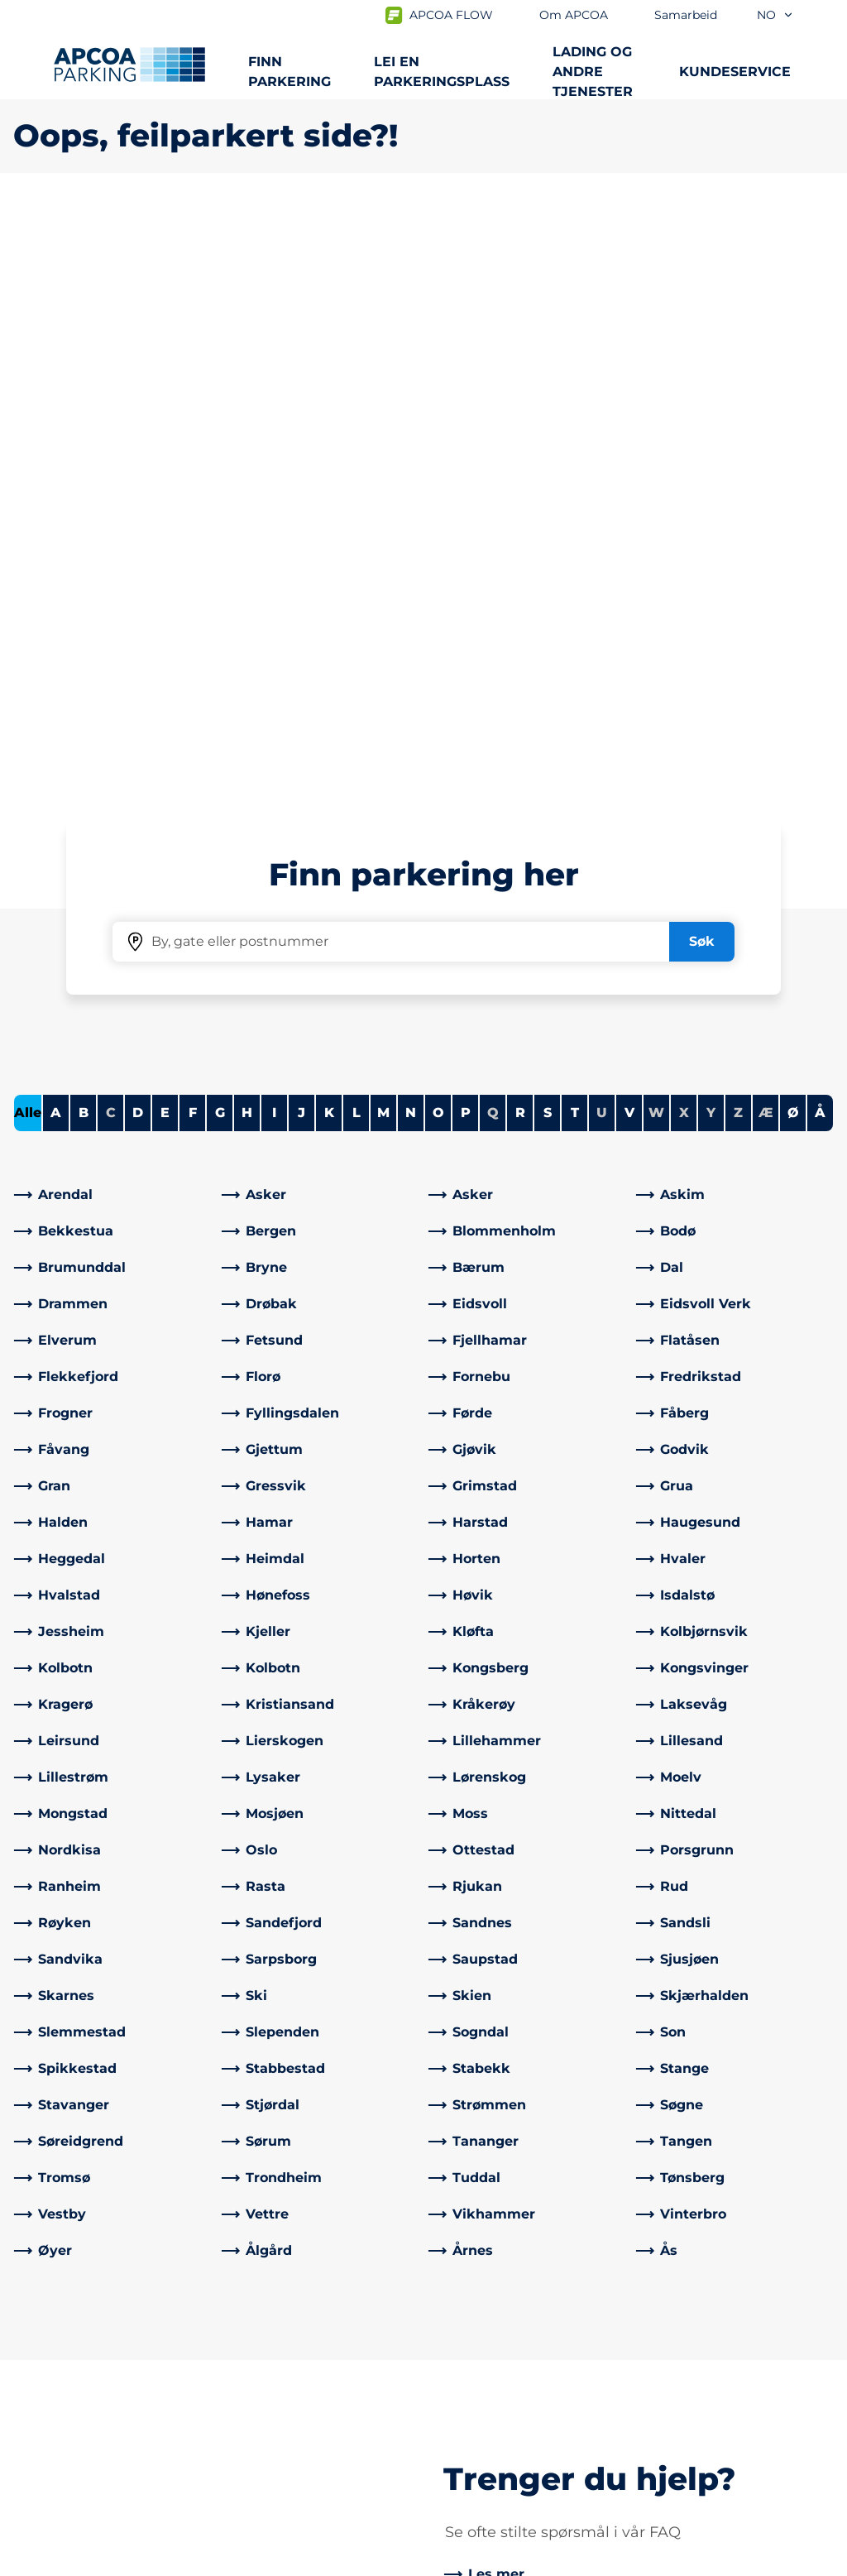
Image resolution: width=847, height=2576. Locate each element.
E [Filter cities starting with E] (165, 530)
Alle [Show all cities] (27, 530)
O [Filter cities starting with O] (438, 530)
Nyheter (464, 2384)
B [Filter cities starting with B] (84, 530)
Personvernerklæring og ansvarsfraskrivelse (140, 2560)
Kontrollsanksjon (280, 2358)
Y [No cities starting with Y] (710, 530)
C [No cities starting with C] (111, 530)
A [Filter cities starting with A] (55, 530)
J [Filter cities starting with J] (301, 530)
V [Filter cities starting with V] (629, 530)
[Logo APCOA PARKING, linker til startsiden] (129, 64)
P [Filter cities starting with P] (466, 530)
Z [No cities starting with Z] (738, 530)
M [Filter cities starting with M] (383, 530)
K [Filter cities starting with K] (329, 530)
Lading (36, 2358)
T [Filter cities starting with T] (575, 530)
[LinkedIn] (268, 2444)
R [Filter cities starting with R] (520, 530)
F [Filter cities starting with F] (193, 530)
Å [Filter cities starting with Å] (820, 530)
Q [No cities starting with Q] (493, 530)
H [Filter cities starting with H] (247, 530)
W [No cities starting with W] (656, 530)
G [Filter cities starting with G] (220, 530)
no (775, 14)
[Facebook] (235, 2444)
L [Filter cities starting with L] (356, 530)
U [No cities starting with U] (601, 530)
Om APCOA (475, 2331)
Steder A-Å (48, 2331)
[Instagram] (301, 2444)
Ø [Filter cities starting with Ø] (793, 530)
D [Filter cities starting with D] (137, 530)
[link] (113, 612)
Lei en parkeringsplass (442, 71)
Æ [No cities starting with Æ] (765, 530)
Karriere (462, 2411)
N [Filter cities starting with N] (410, 530)
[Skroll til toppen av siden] (820, 2207)
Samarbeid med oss (502, 2358)
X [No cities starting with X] (684, 530)
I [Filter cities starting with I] (274, 530)
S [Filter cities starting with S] (547, 530)
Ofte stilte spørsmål (289, 2331)
